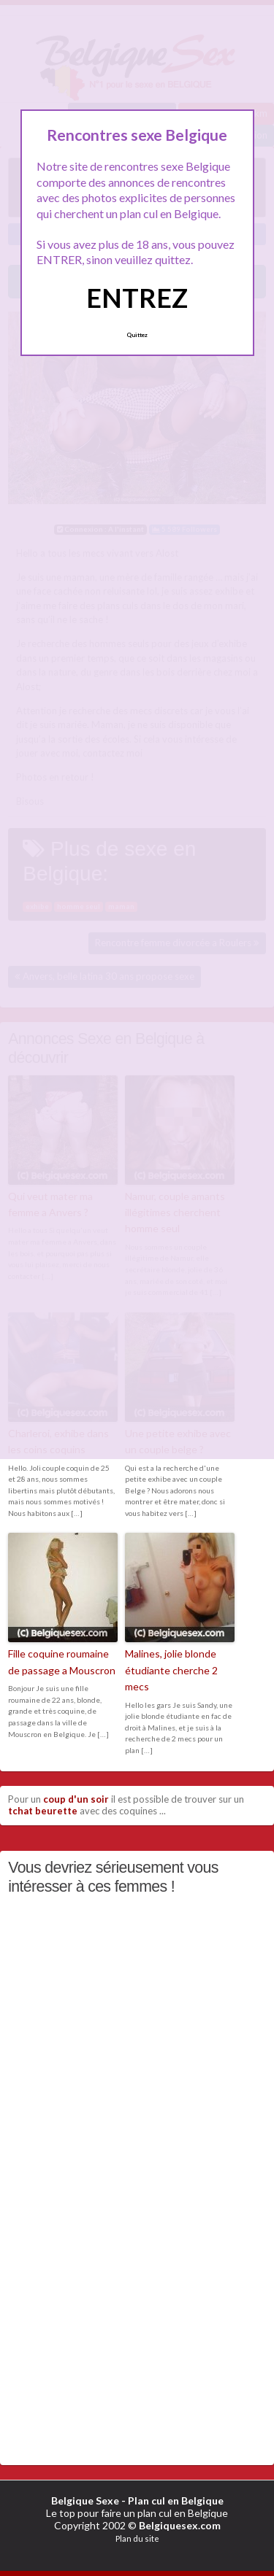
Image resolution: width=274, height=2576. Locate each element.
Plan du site (137, 2538)
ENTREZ (137, 298)
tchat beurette (42, 1811)
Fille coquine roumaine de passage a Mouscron (61, 1661)
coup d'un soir (76, 1799)
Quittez (137, 335)
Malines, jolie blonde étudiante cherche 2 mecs (171, 1670)
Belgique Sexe (85, 2500)
